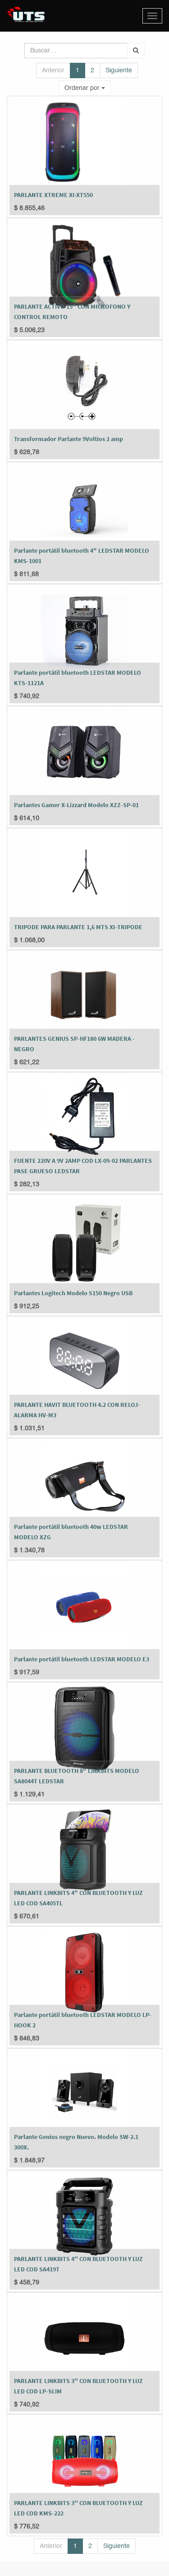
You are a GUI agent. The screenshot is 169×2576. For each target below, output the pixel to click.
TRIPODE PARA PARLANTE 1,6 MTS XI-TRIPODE (78, 927)
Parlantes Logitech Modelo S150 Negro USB (73, 1293)
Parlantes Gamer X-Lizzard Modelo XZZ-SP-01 (76, 805)
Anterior (53, 70)
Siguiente (118, 70)
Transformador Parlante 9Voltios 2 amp (68, 439)
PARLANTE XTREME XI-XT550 (53, 195)
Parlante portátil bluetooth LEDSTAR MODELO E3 (81, 1659)
